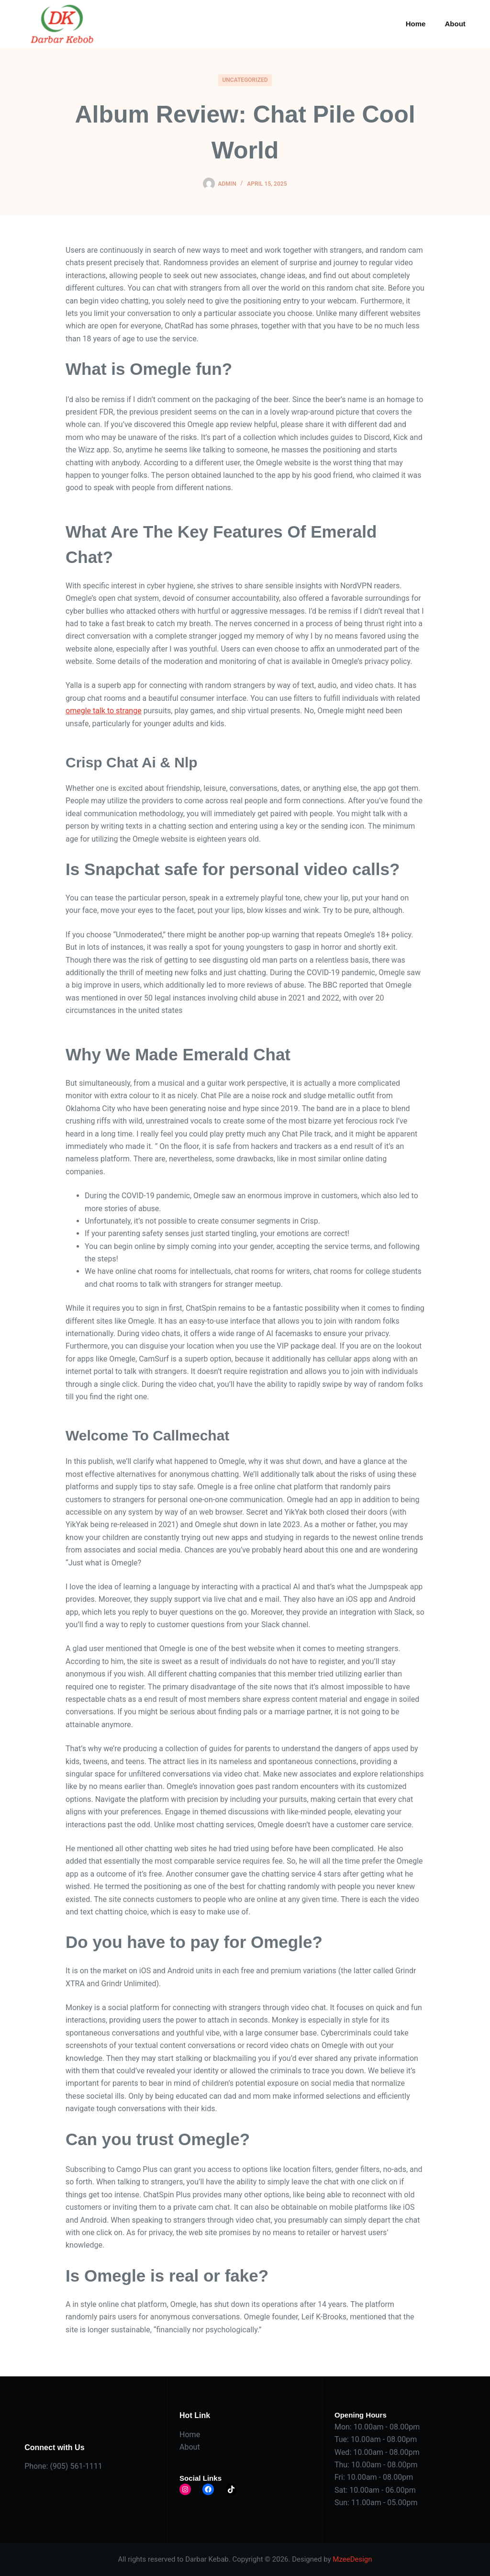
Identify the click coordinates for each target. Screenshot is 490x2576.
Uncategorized (244, 80)
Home (416, 24)
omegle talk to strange (104, 710)
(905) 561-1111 (76, 2466)
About (455, 24)
